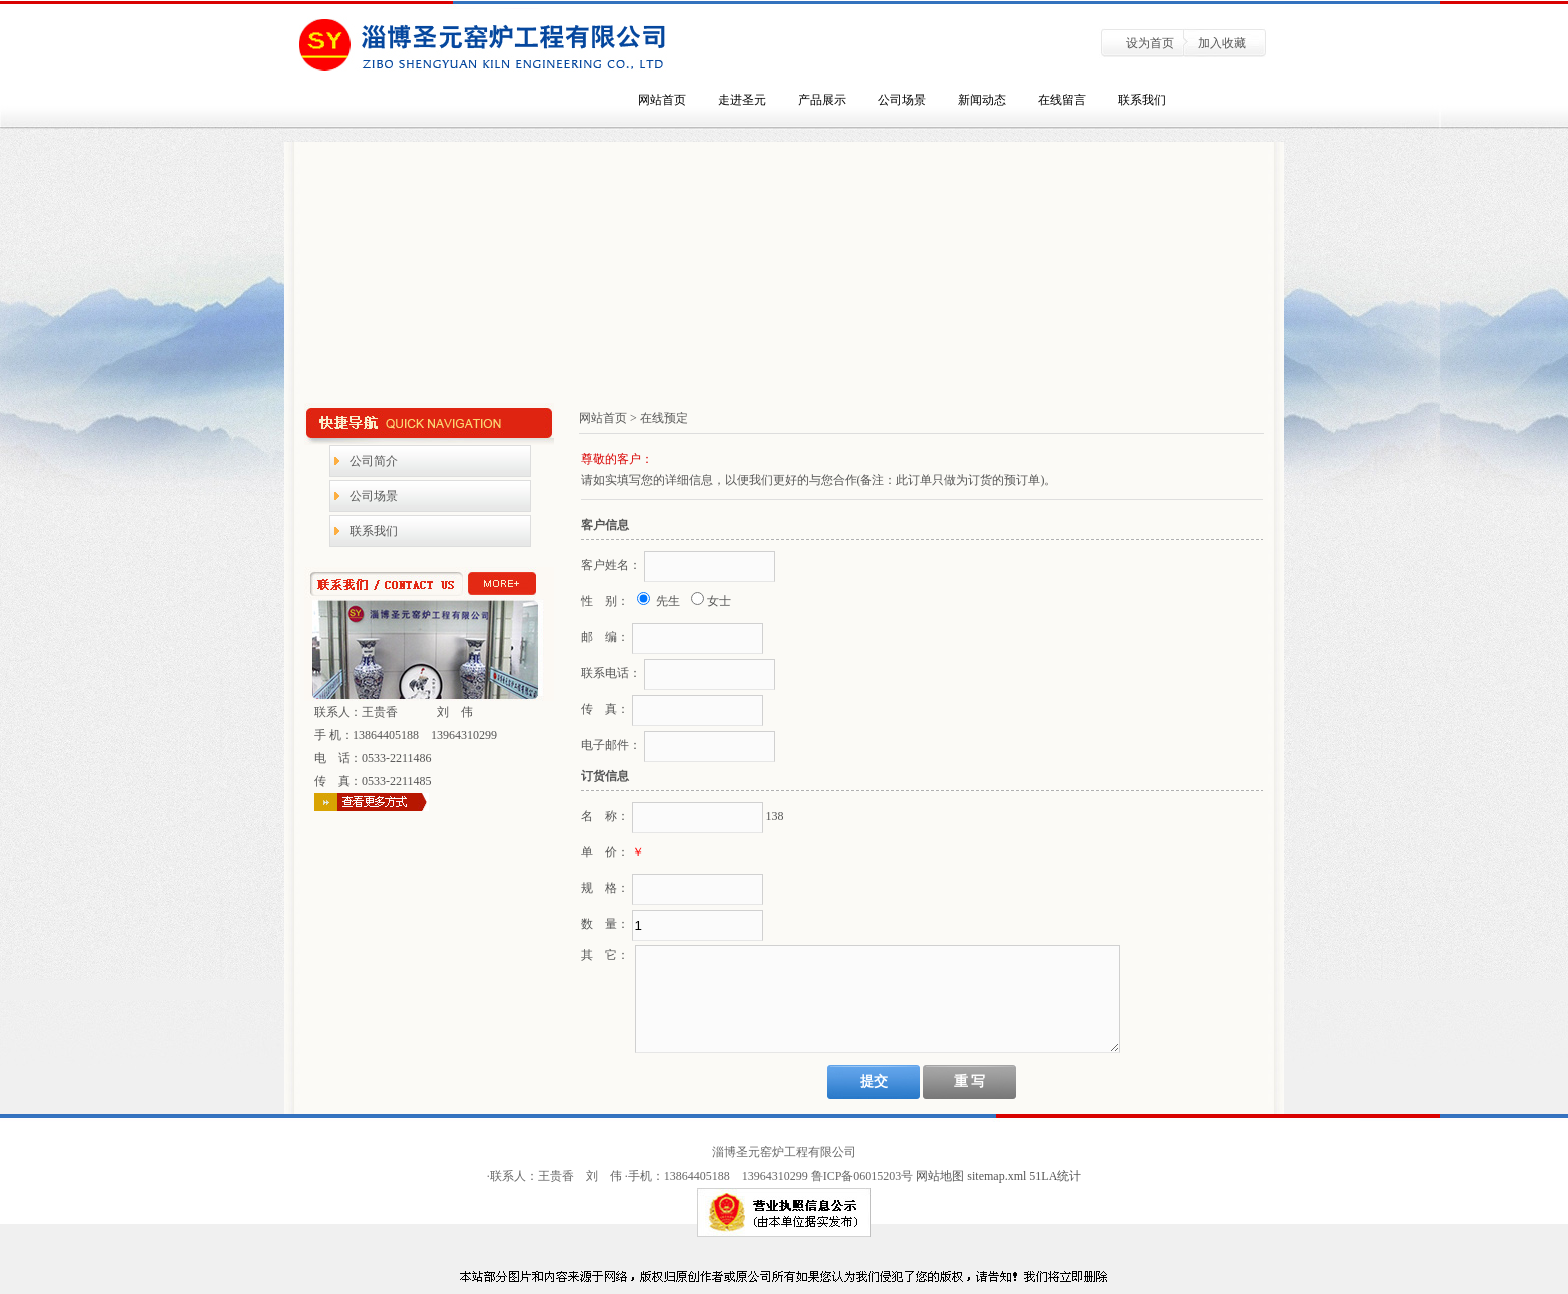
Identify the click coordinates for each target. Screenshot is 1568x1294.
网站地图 (940, 1176)
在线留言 (1062, 100)
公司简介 (374, 461)
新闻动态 (982, 100)
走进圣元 (742, 100)
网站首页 (662, 100)
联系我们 (1142, 100)
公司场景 (902, 100)
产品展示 (822, 100)
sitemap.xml (998, 1176)
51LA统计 (1055, 1176)
